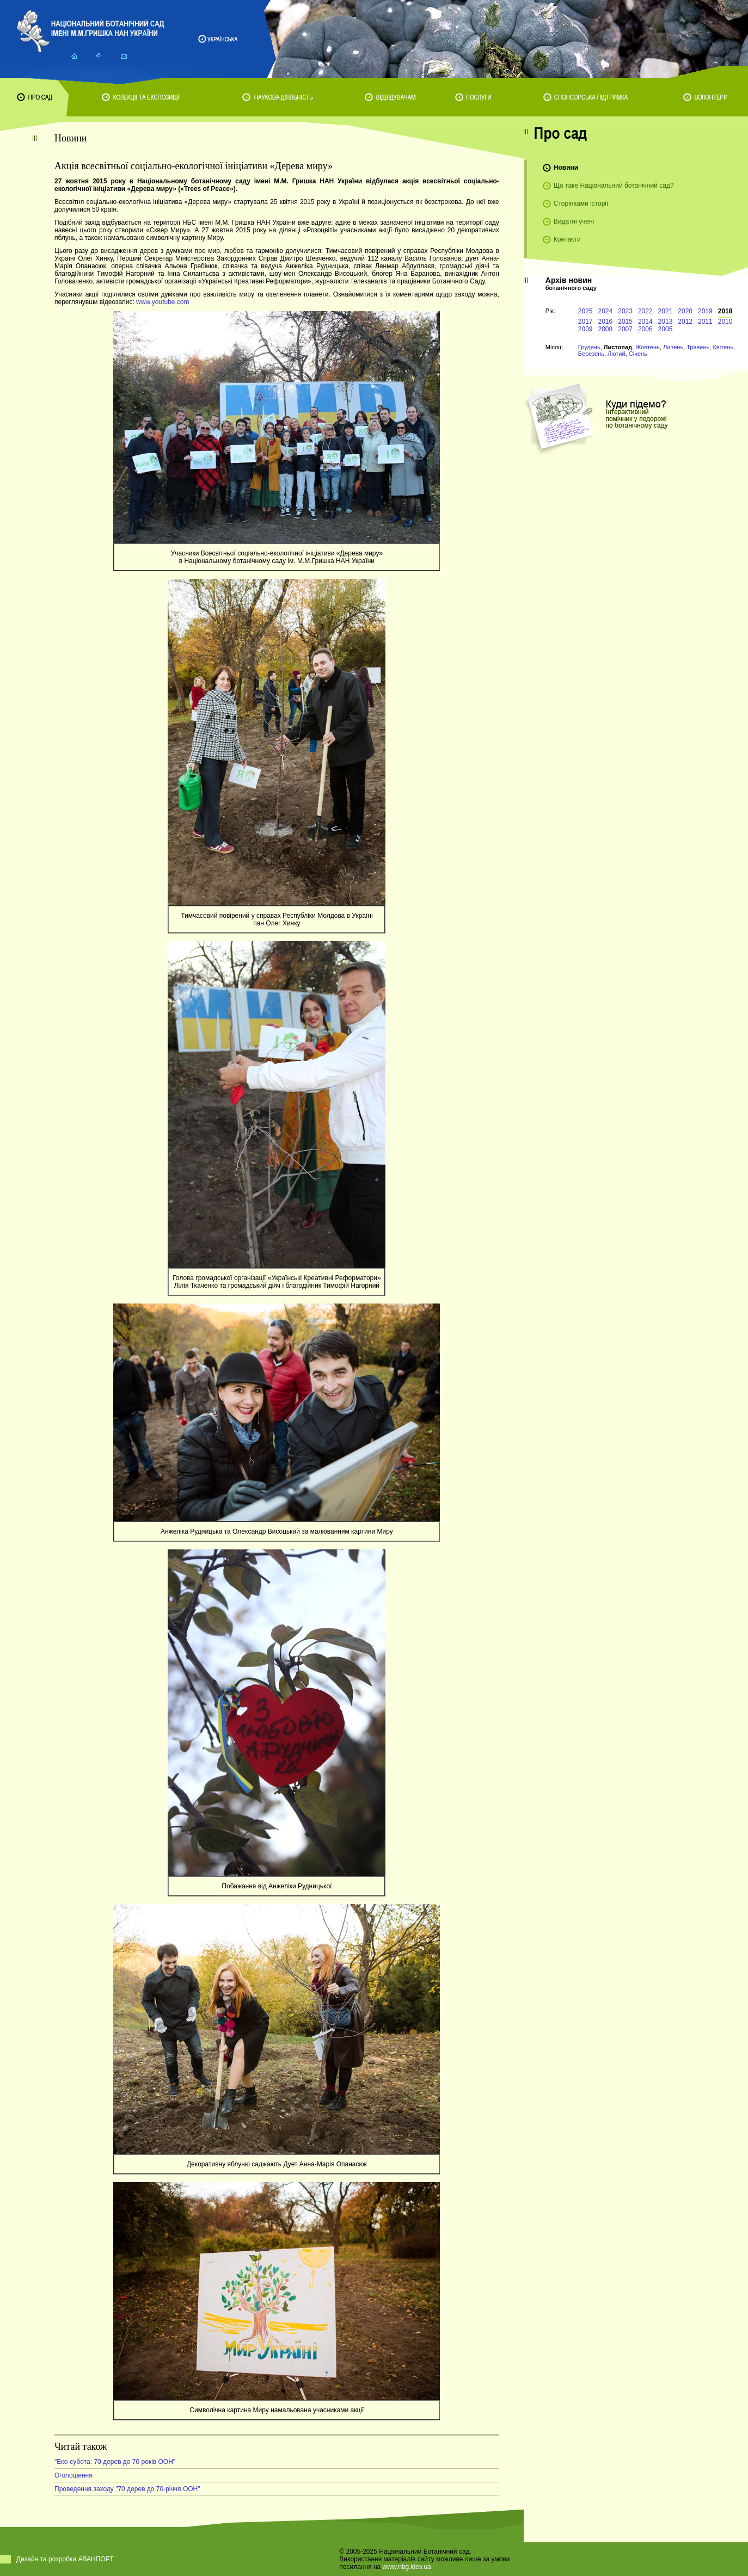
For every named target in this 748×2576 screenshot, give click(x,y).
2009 (585, 329)
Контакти (567, 239)
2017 (585, 321)
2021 (665, 311)
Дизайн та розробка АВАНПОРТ (65, 2559)
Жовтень (647, 347)
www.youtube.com (162, 302)
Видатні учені (574, 221)
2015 (625, 321)
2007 (625, 329)
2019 (705, 311)
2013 (665, 321)
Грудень (589, 347)
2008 (605, 329)
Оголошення (73, 2475)
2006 (645, 329)
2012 (685, 321)
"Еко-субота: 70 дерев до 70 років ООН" (114, 2462)
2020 (685, 311)
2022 (645, 311)
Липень (673, 347)
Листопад (618, 347)
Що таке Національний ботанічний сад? (614, 185)
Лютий (617, 353)
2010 (725, 321)
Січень (638, 353)
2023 (625, 311)
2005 (665, 329)
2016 (605, 321)
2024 (605, 311)
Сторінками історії (581, 203)
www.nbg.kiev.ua (407, 2567)
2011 (705, 321)
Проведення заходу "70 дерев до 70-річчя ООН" (127, 2489)
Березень (591, 353)
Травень (697, 347)
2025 (585, 311)
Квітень (723, 347)
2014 (645, 321)
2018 (725, 311)
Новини (566, 167)
